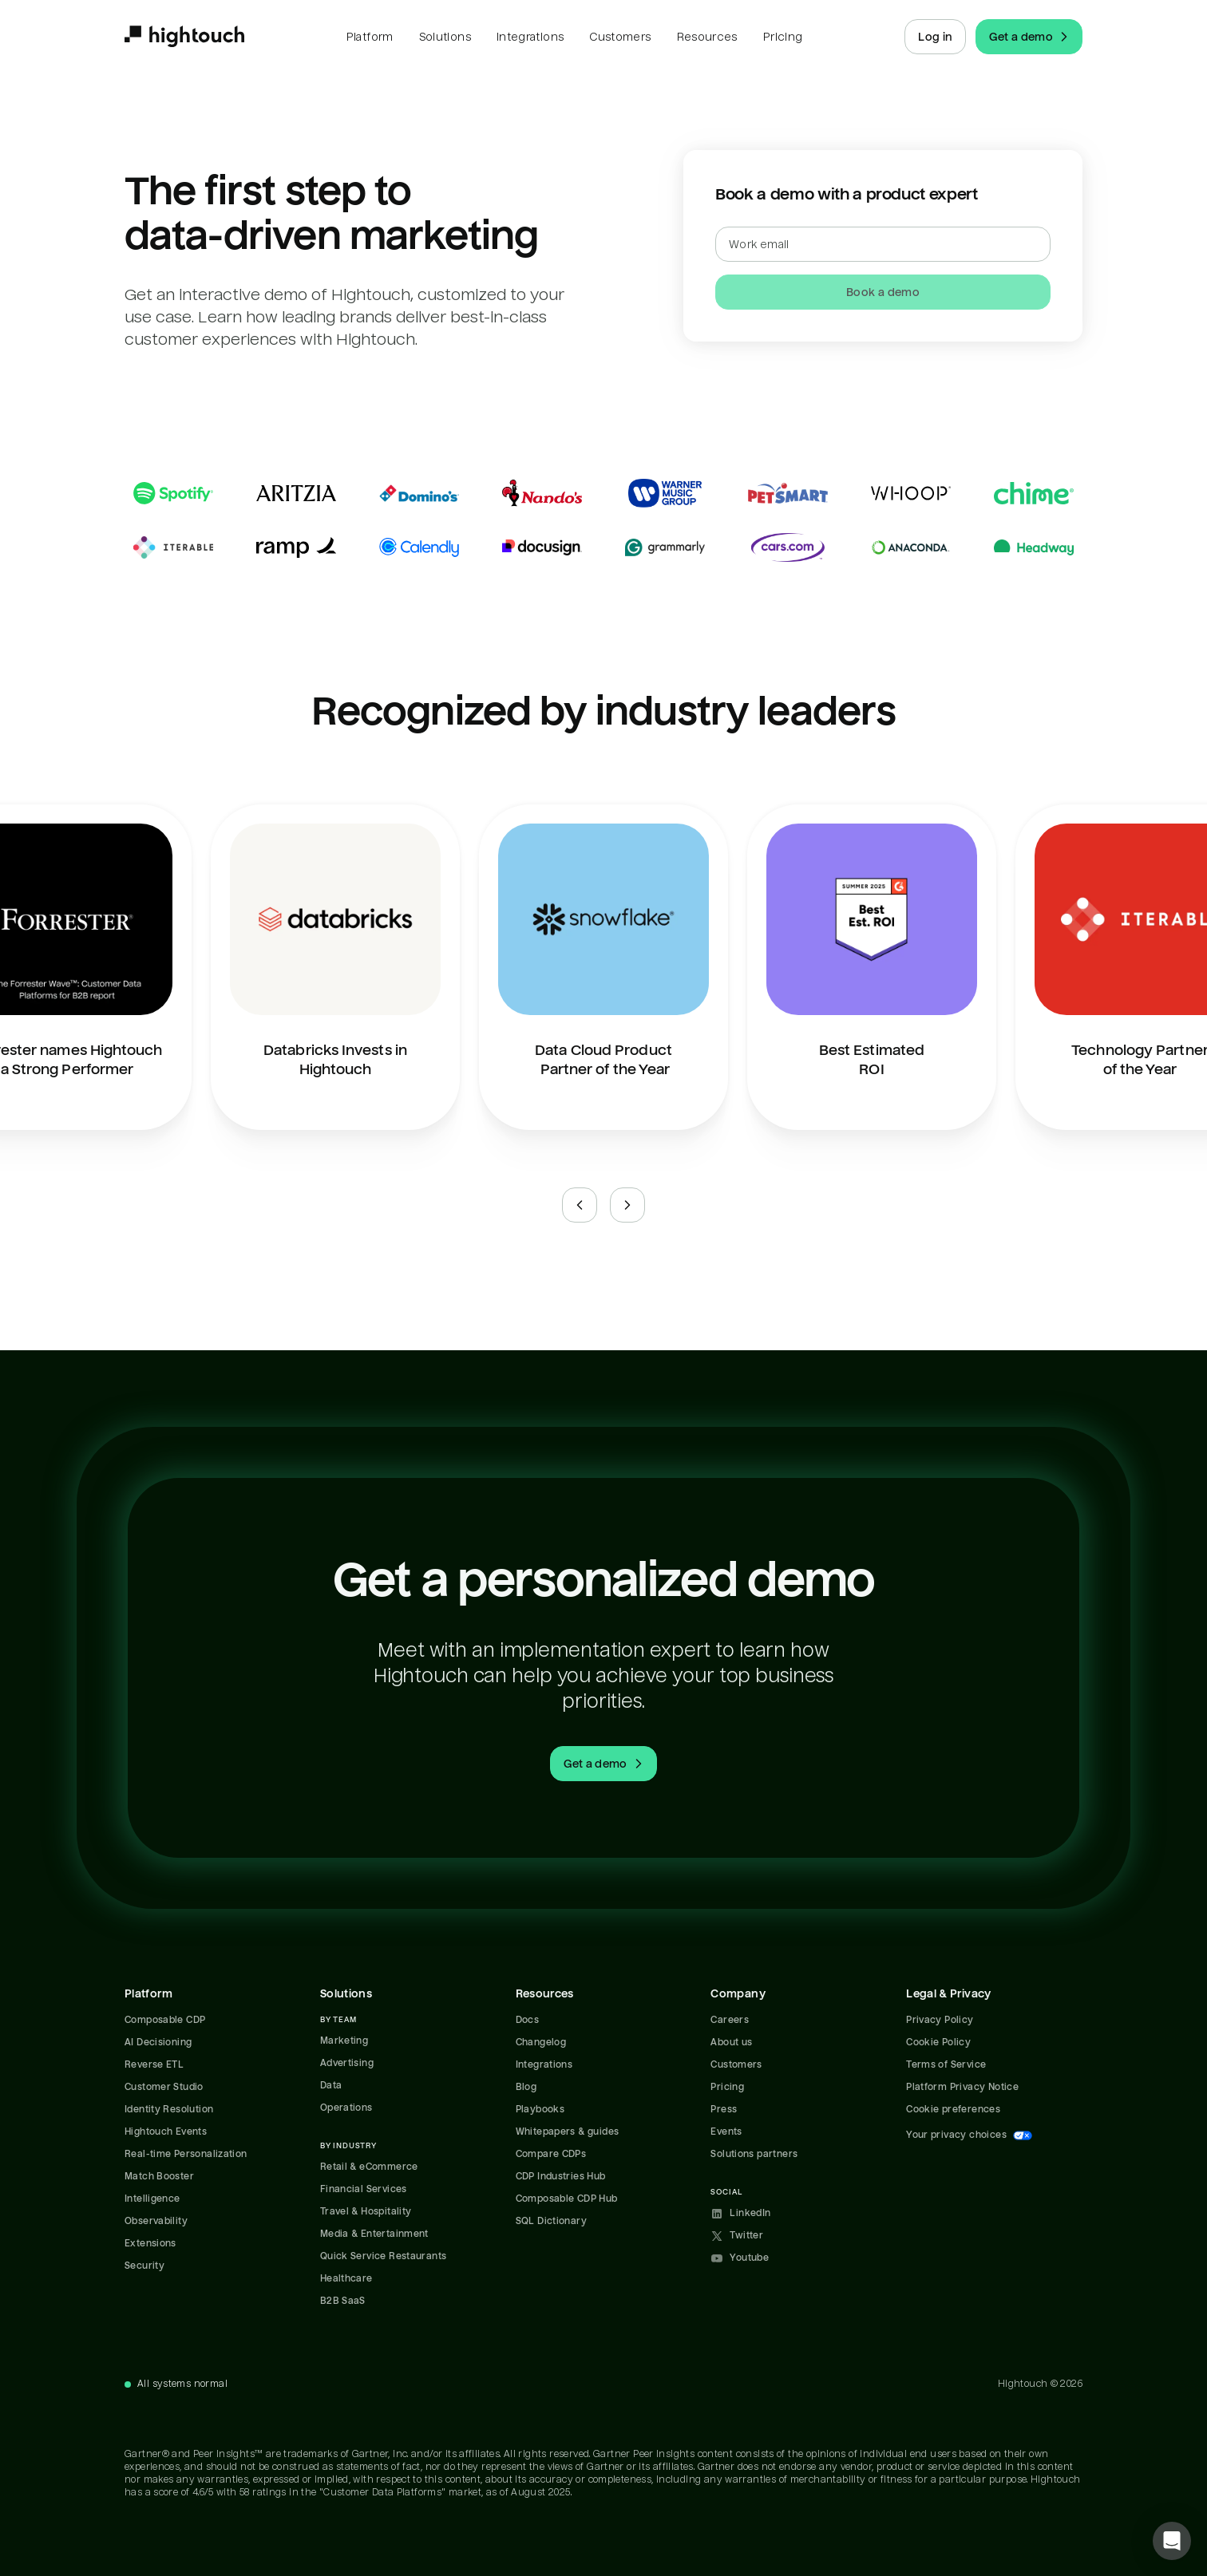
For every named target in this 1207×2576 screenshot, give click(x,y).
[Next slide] (627, 1205)
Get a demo (1030, 37)
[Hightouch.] (184, 37)
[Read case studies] (603, 520)
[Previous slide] (579, 1205)
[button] (1172, 2541)
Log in (935, 36)
